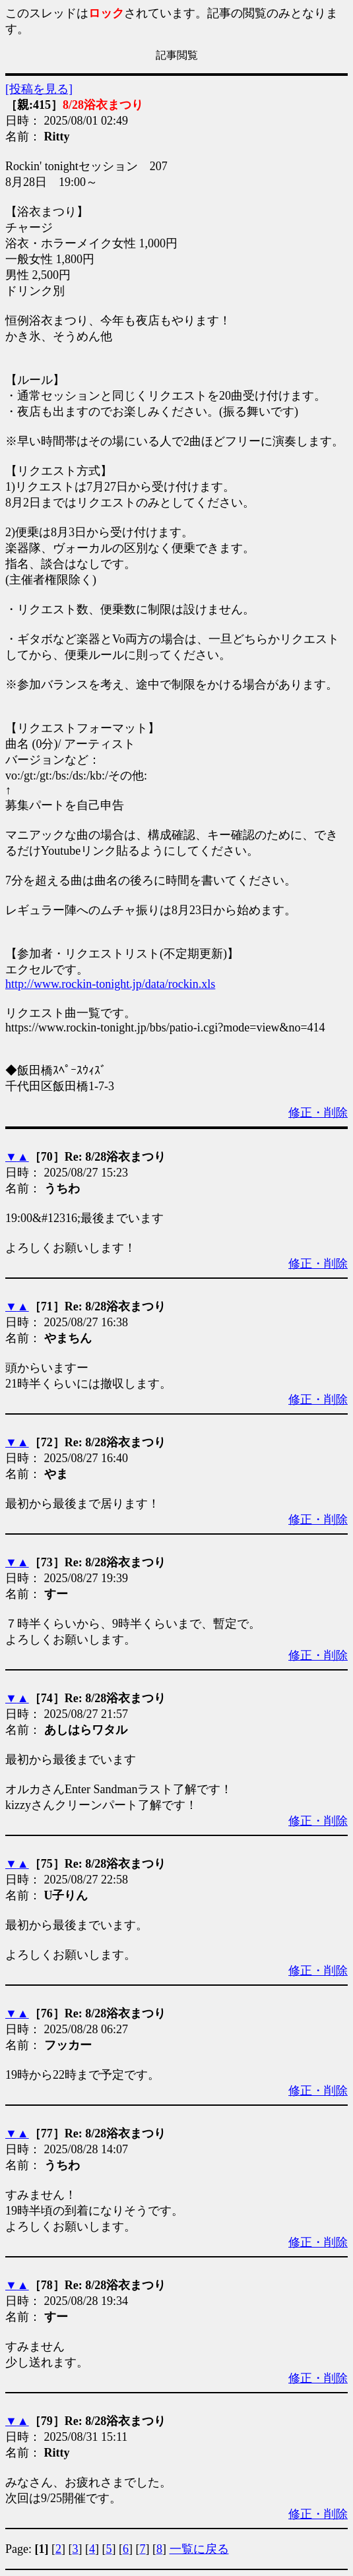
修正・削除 (318, 1112)
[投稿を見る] (39, 89)
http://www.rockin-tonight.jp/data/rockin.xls (110, 984)
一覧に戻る (199, 2549)
